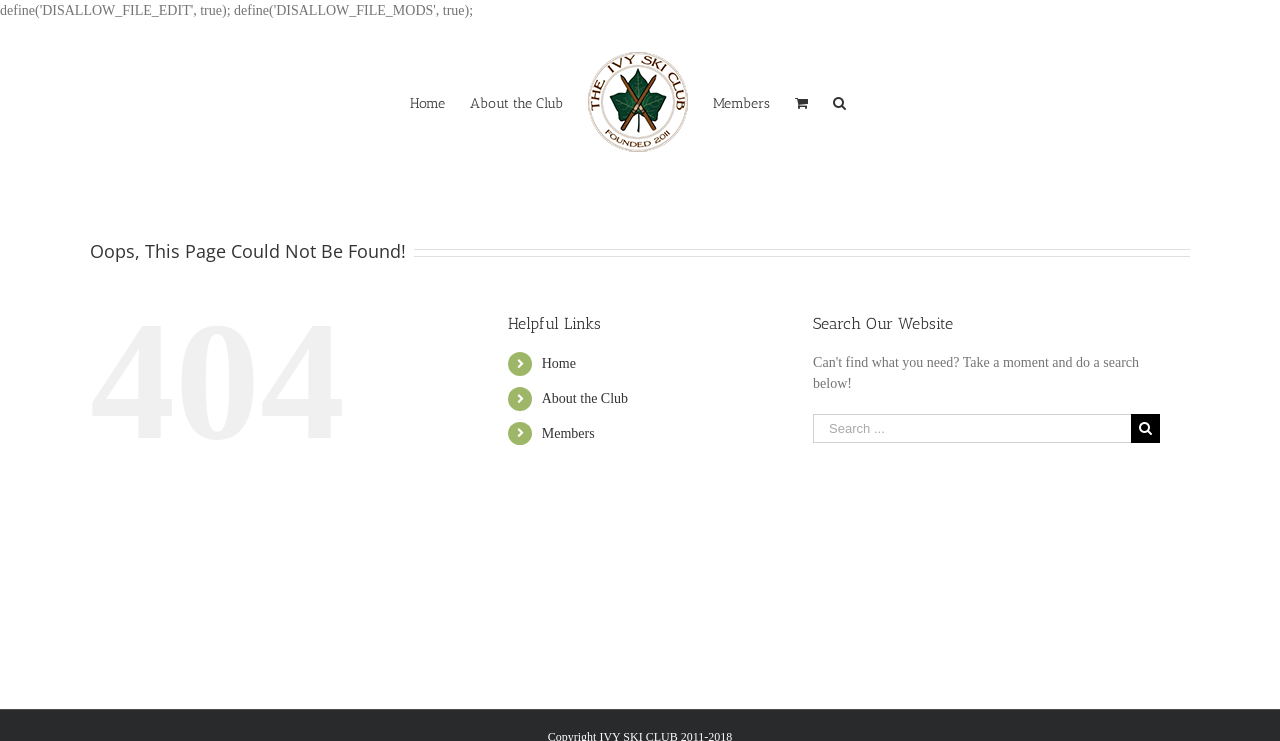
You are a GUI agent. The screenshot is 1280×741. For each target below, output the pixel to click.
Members (568, 433)
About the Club (585, 398)
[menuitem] (427, 102)
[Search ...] (972, 428)
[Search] (839, 102)
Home (559, 363)
